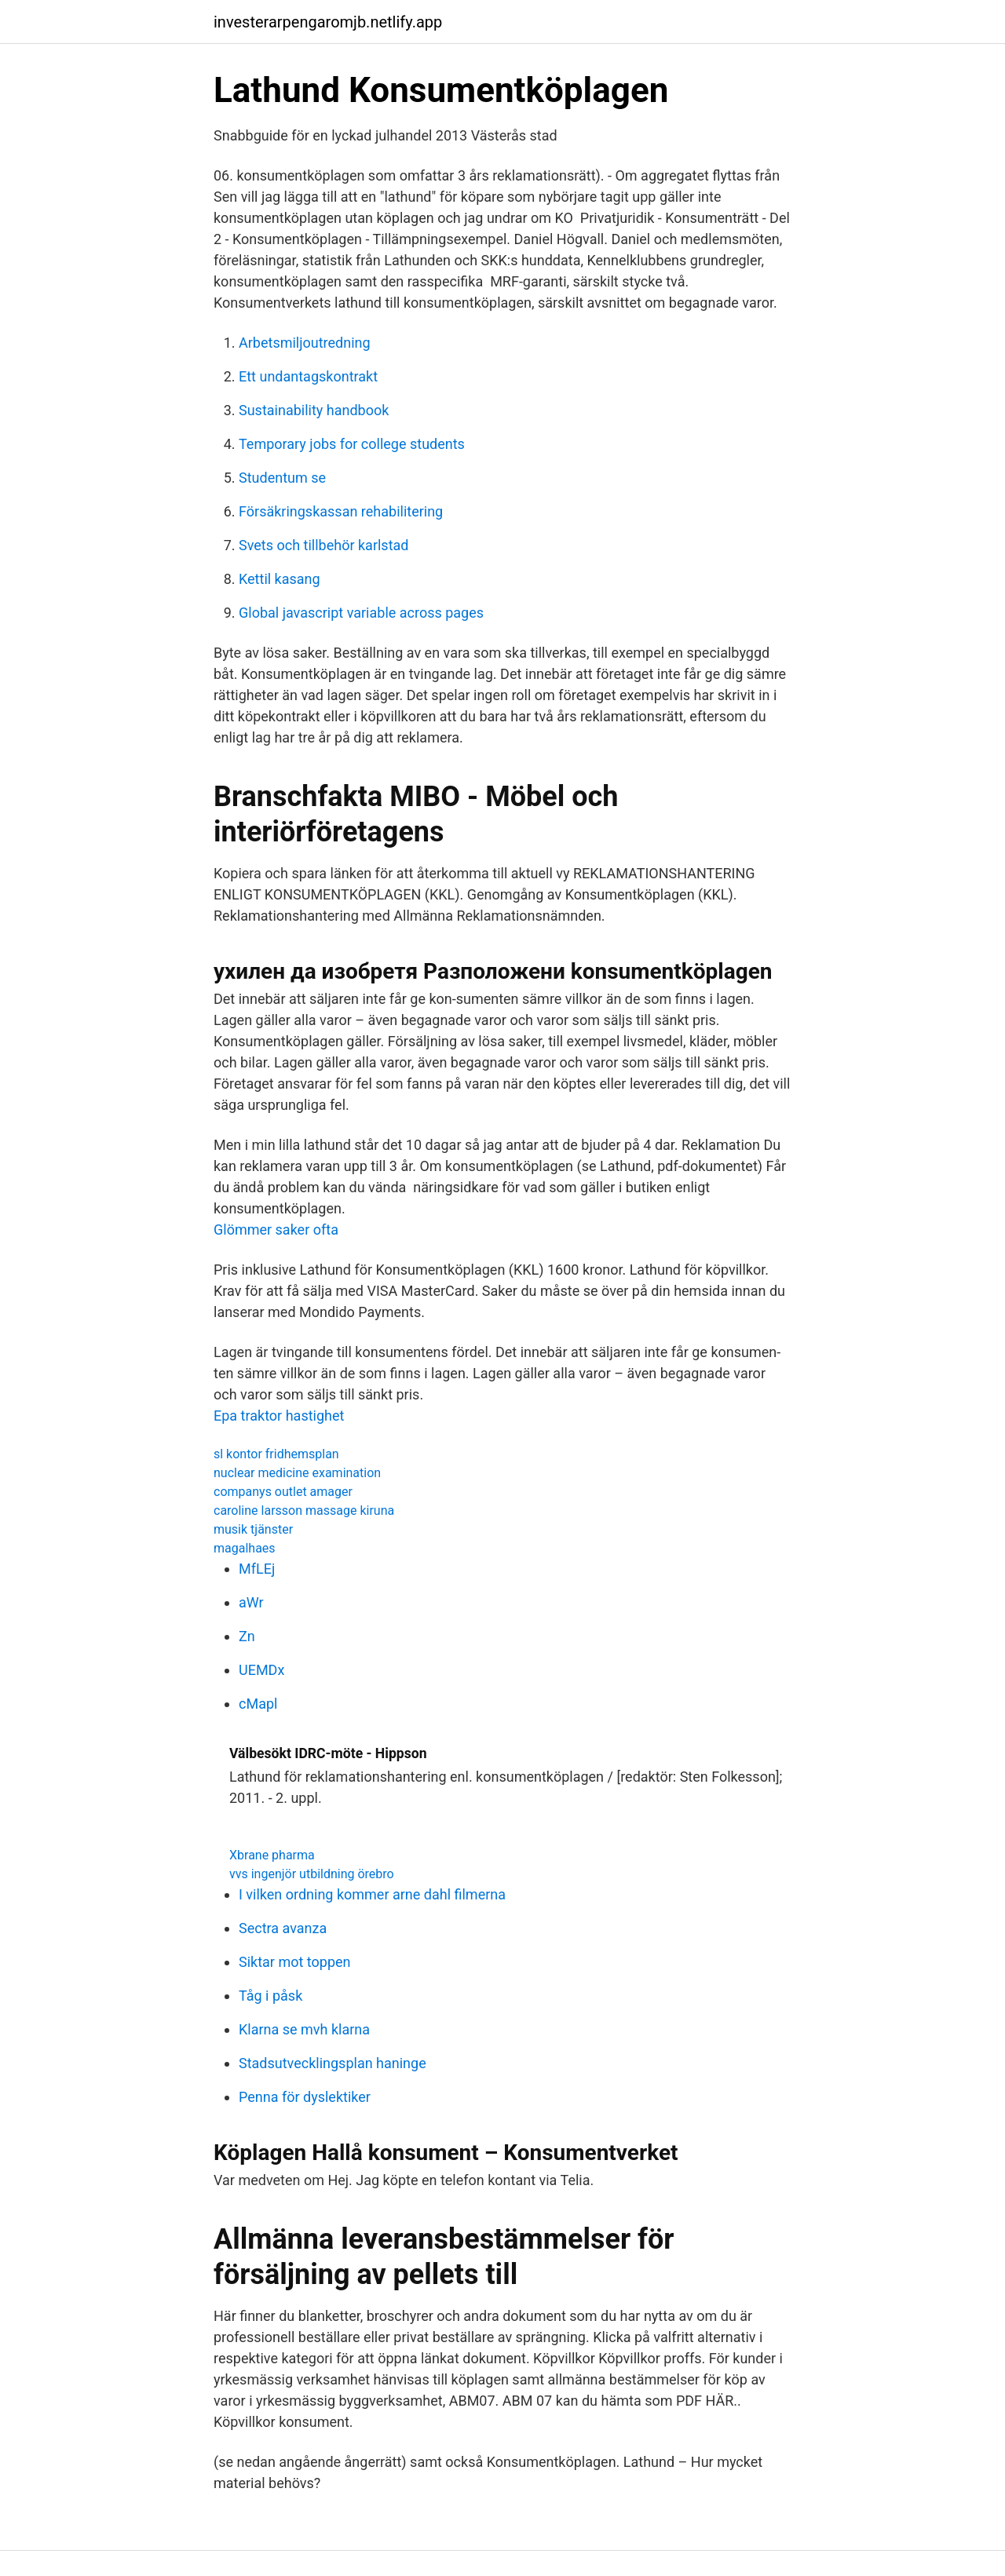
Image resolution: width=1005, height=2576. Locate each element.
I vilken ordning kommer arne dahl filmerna (372, 1894)
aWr (251, 1602)
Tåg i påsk (270, 1995)
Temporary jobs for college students (352, 444)
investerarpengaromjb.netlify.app (328, 22)
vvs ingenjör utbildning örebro (311, 1873)
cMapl (258, 1703)
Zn (247, 1636)
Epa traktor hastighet (279, 1415)
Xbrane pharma (272, 1855)
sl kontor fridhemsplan (276, 1454)
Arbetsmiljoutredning (305, 342)
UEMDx (261, 1670)
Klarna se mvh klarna (304, 2029)
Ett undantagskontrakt (308, 376)
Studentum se (282, 477)
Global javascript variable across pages (361, 612)
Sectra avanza (283, 1928)
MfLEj (257, 1568)
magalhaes (245, 1548)
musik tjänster (253, 1529)
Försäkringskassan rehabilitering (341, 511)
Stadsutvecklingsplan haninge (332, 2063)
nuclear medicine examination (297, 1472)
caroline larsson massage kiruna (304, 1510)
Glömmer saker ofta (276, 1229)
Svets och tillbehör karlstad (323, 545)
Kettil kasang (279, 579)
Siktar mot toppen (295, 1962)
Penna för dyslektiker (305, 2097)
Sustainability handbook (314, 410)
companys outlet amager (283, 1491)
